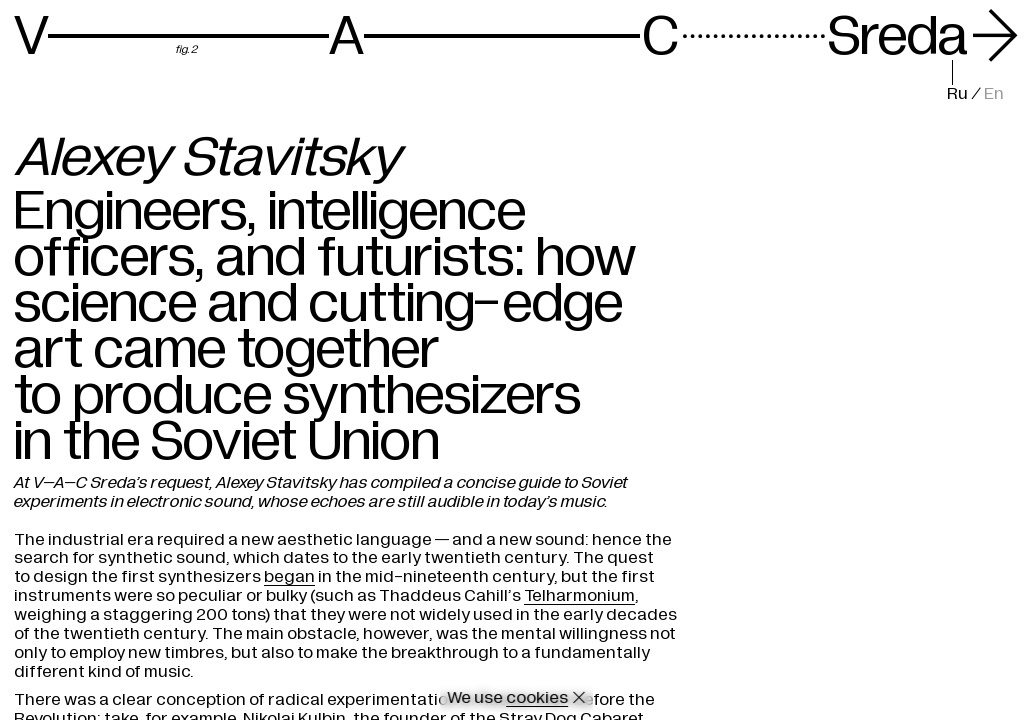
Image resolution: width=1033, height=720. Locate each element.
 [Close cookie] (579, 697)
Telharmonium (579, 595)
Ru (957, 93)
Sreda (923, 36)
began (289, 576)
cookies (537, 697)
